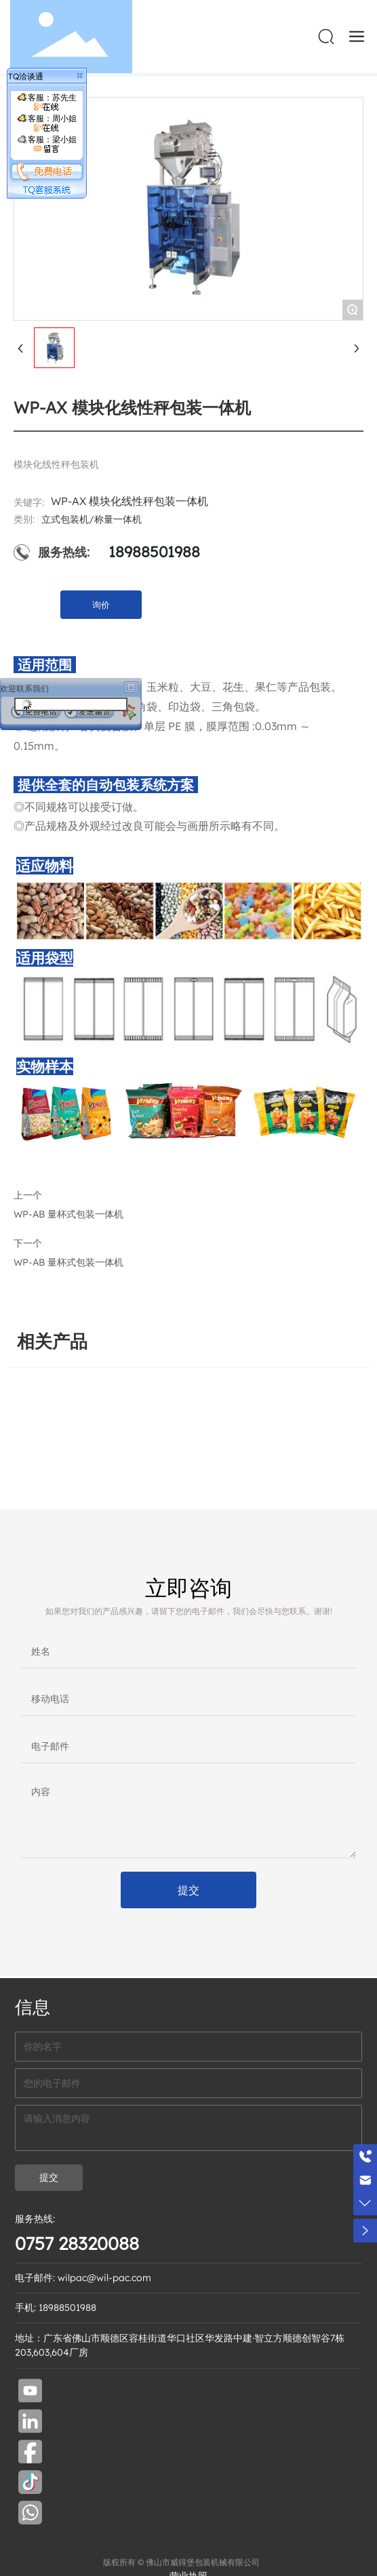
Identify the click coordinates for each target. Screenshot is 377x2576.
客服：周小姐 (47, 123)
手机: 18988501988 (55, 2307)
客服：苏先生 (47, 102)
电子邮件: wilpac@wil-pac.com (83, 2278)
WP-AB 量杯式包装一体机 (68, 1262)
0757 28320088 (77, 2243)
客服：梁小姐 (47, 144)
